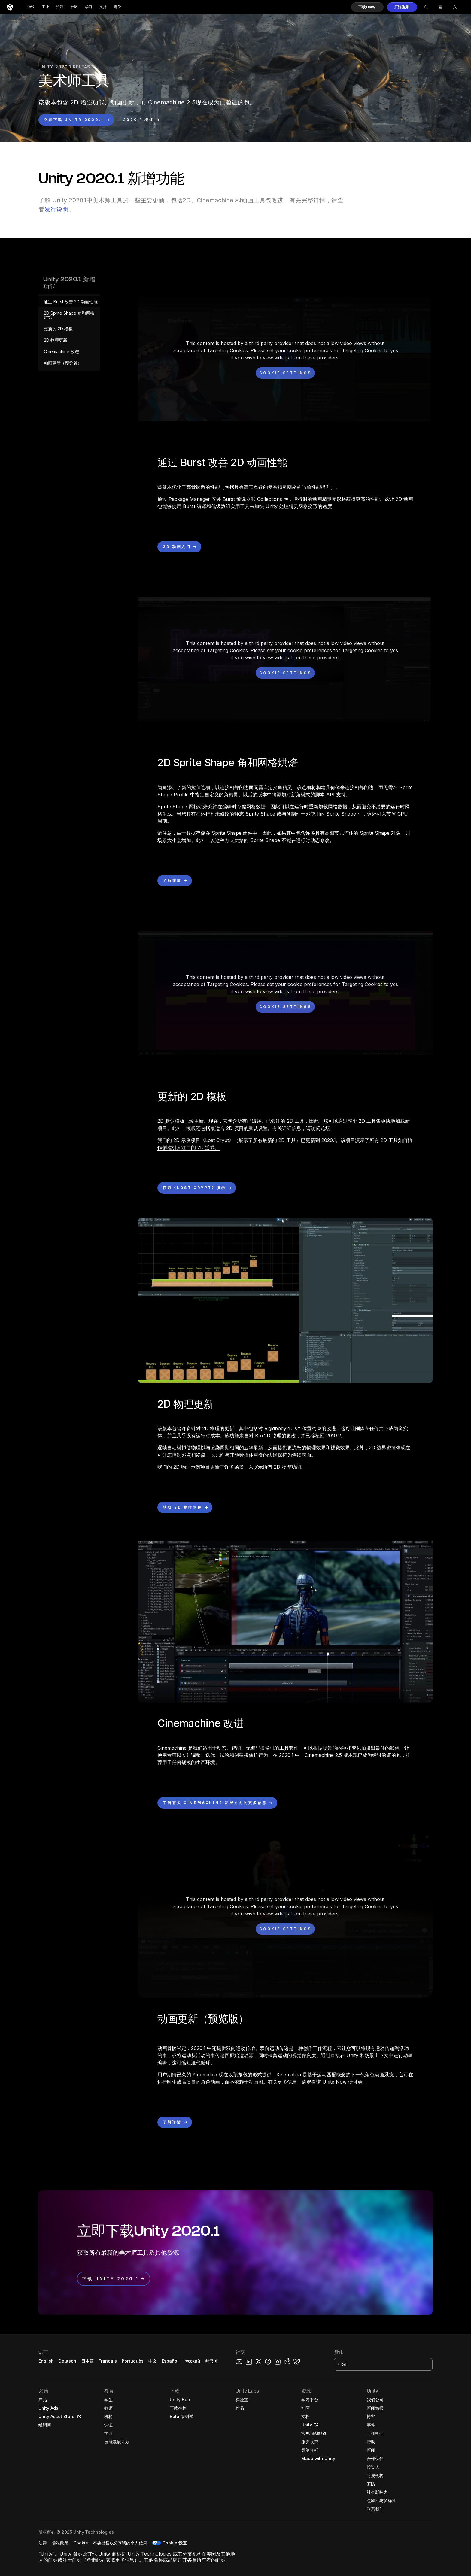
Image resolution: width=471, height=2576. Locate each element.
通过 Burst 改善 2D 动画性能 (71, 301)
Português (133, 2360)
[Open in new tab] (78, 2416)
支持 (103, 7)
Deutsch (67, 2360)
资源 (59, 7)
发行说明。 (59, 209)
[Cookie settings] (285, 373)
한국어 (211, 2360)
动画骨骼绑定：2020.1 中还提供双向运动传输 (206, 2048)
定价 (117, 7)
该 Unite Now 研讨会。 (341, 2082)
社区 (74, 7)
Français (108, 2360)
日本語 (87, 2360)
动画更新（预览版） (63, 362)
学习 (88, 7)
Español (170, 2360)
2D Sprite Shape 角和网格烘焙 (69, 315)
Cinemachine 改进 (61, 351)
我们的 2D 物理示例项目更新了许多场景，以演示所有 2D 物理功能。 (231, 1467)
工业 (45, 7)
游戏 (31, 7)
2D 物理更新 (55, 340)
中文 (152, 2360)
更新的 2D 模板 (58, 328)
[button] (367, 7)
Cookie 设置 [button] (174, 2542)
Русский (191, 2360)
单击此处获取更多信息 (111, 2560)
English (46, 2360)
